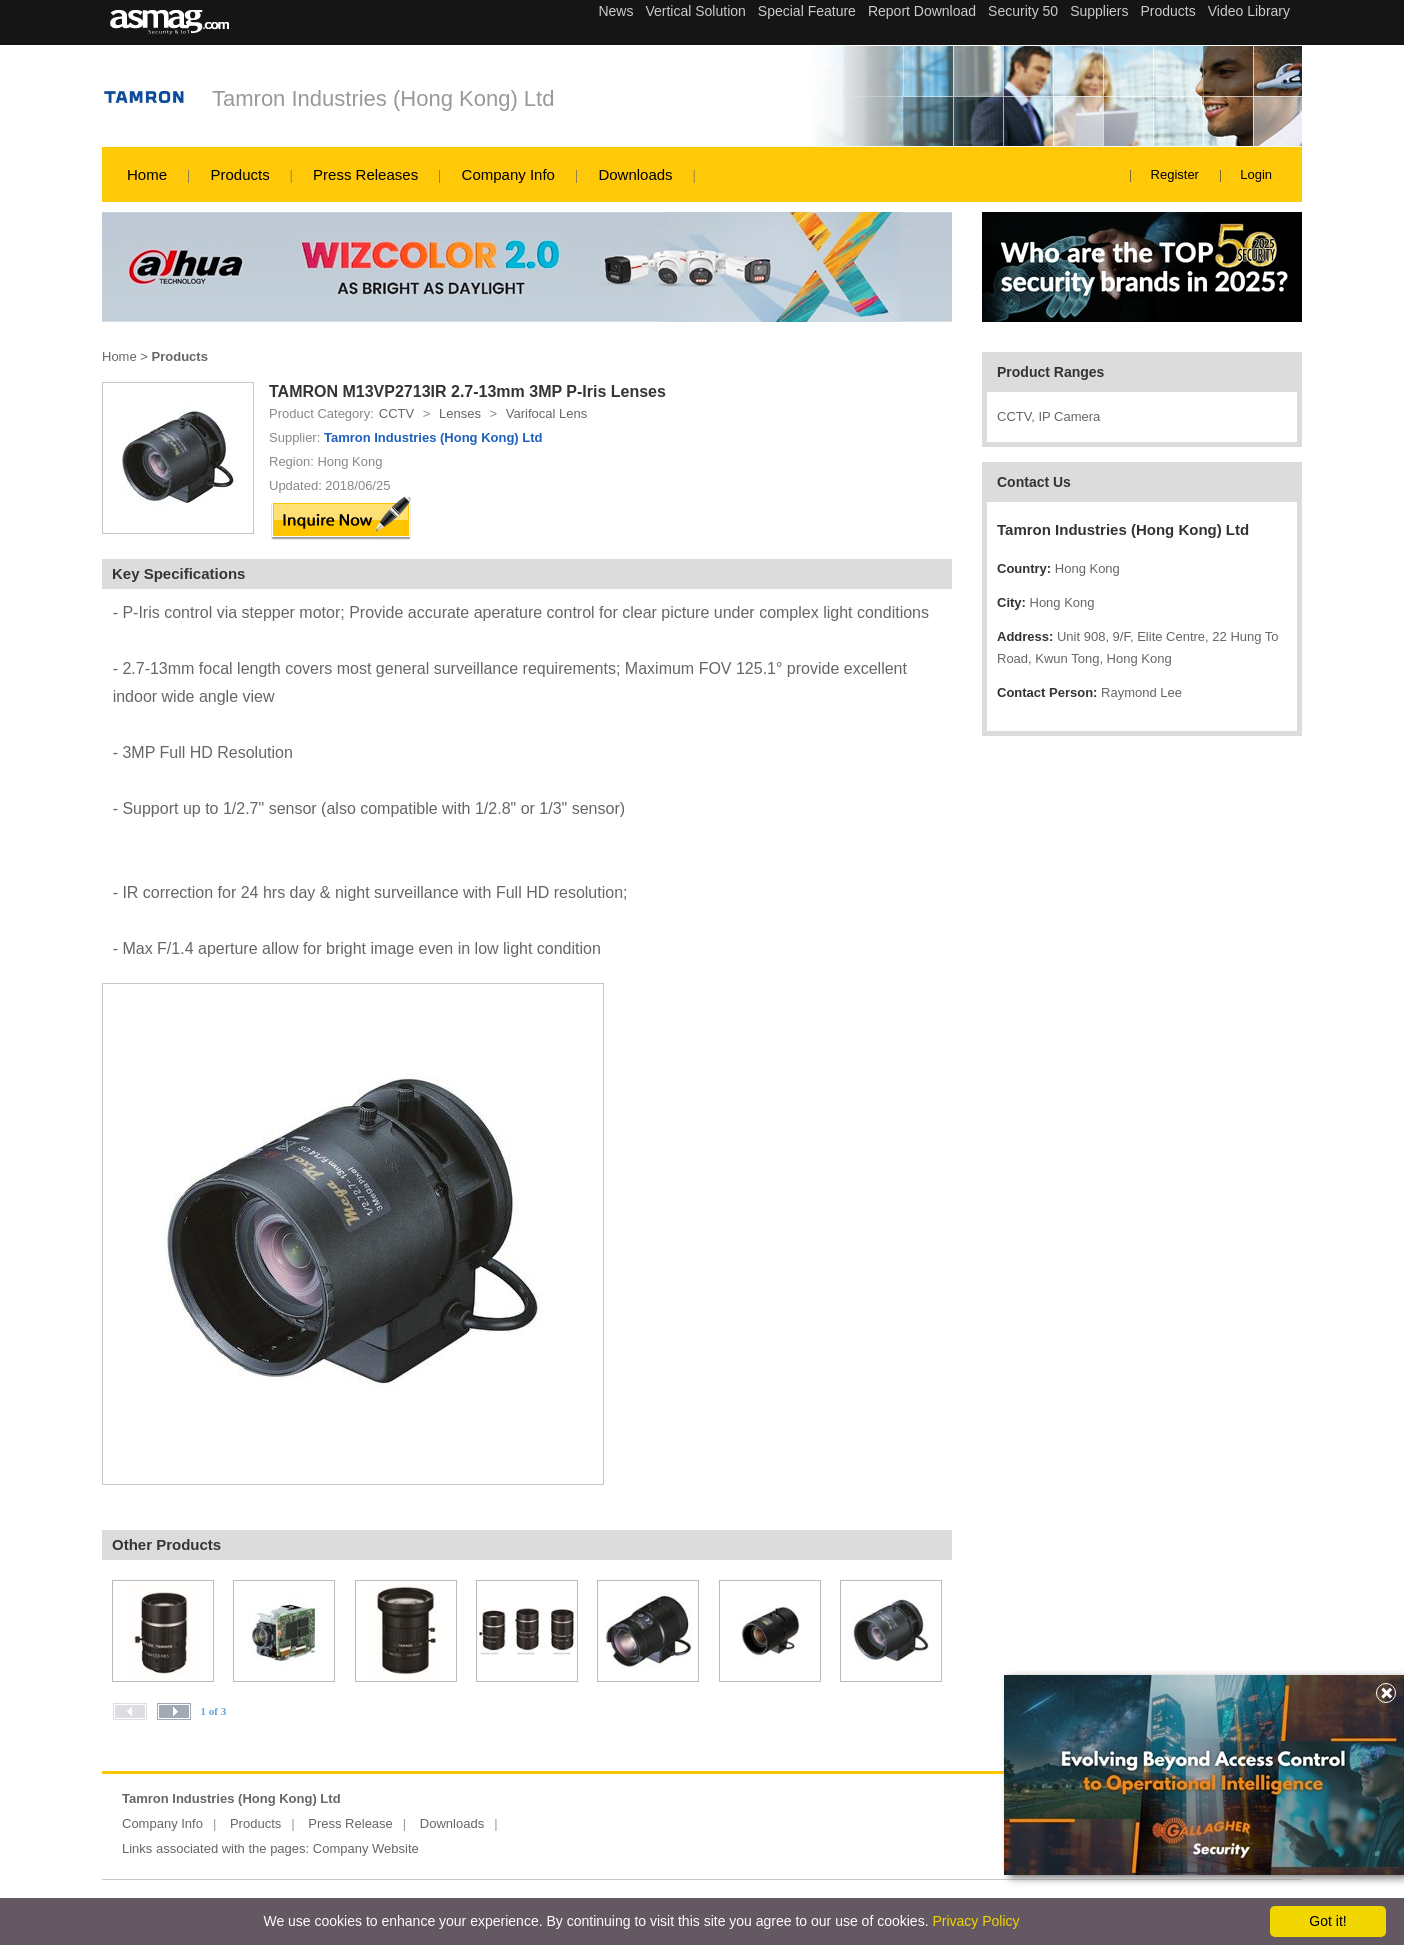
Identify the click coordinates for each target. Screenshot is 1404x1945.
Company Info (508, 174)
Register (1175, 174)
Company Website (366, 1848)
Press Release (350, 1823)
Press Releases (365, 174)
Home (147, 174)
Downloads (635, 174)
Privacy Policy (975, 1921)
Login (1256, 174)
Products (239, 174)
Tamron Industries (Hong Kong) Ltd (383, 98)
